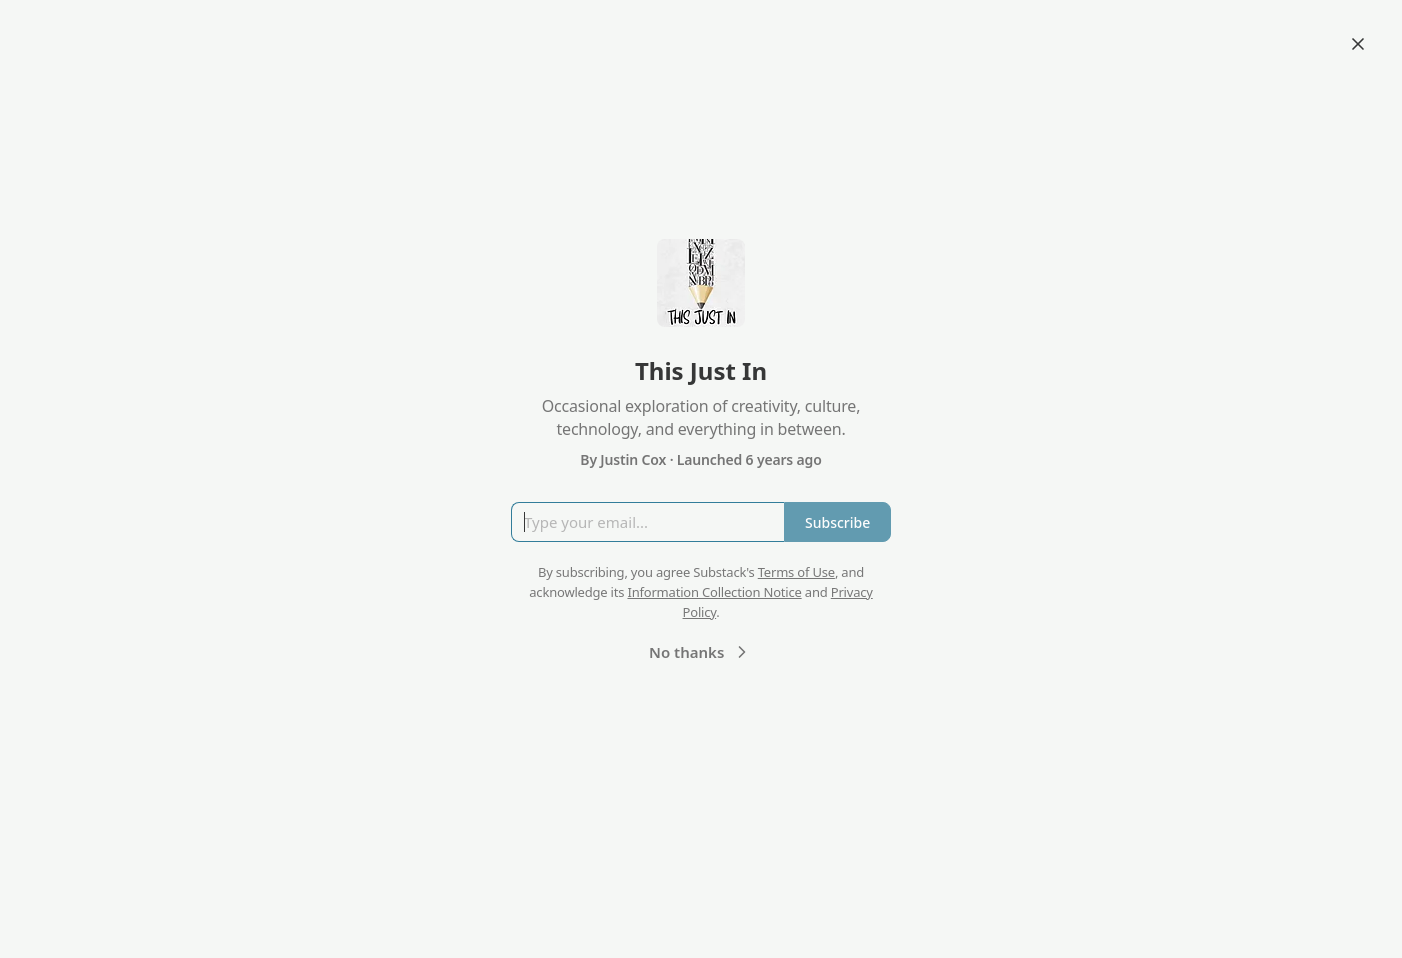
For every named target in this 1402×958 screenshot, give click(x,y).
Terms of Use (796, 572)
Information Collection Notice (714, 592)
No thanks (700, 652)
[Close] (1358, 44)
